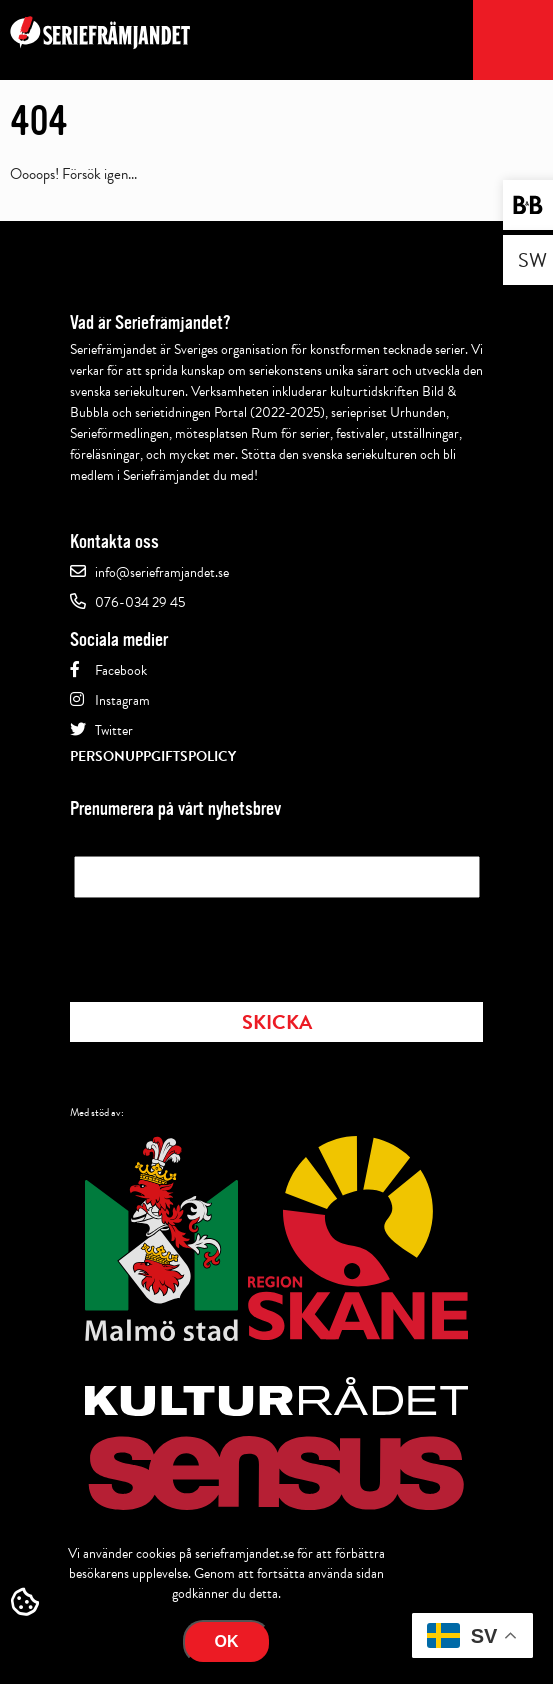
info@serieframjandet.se (162, 572)
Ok (227, 1641)
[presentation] (226, 944)
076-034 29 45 (140, 602)
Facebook (121, 670)
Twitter (114, 730)
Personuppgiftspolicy (153, 756)
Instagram (122, 700)
